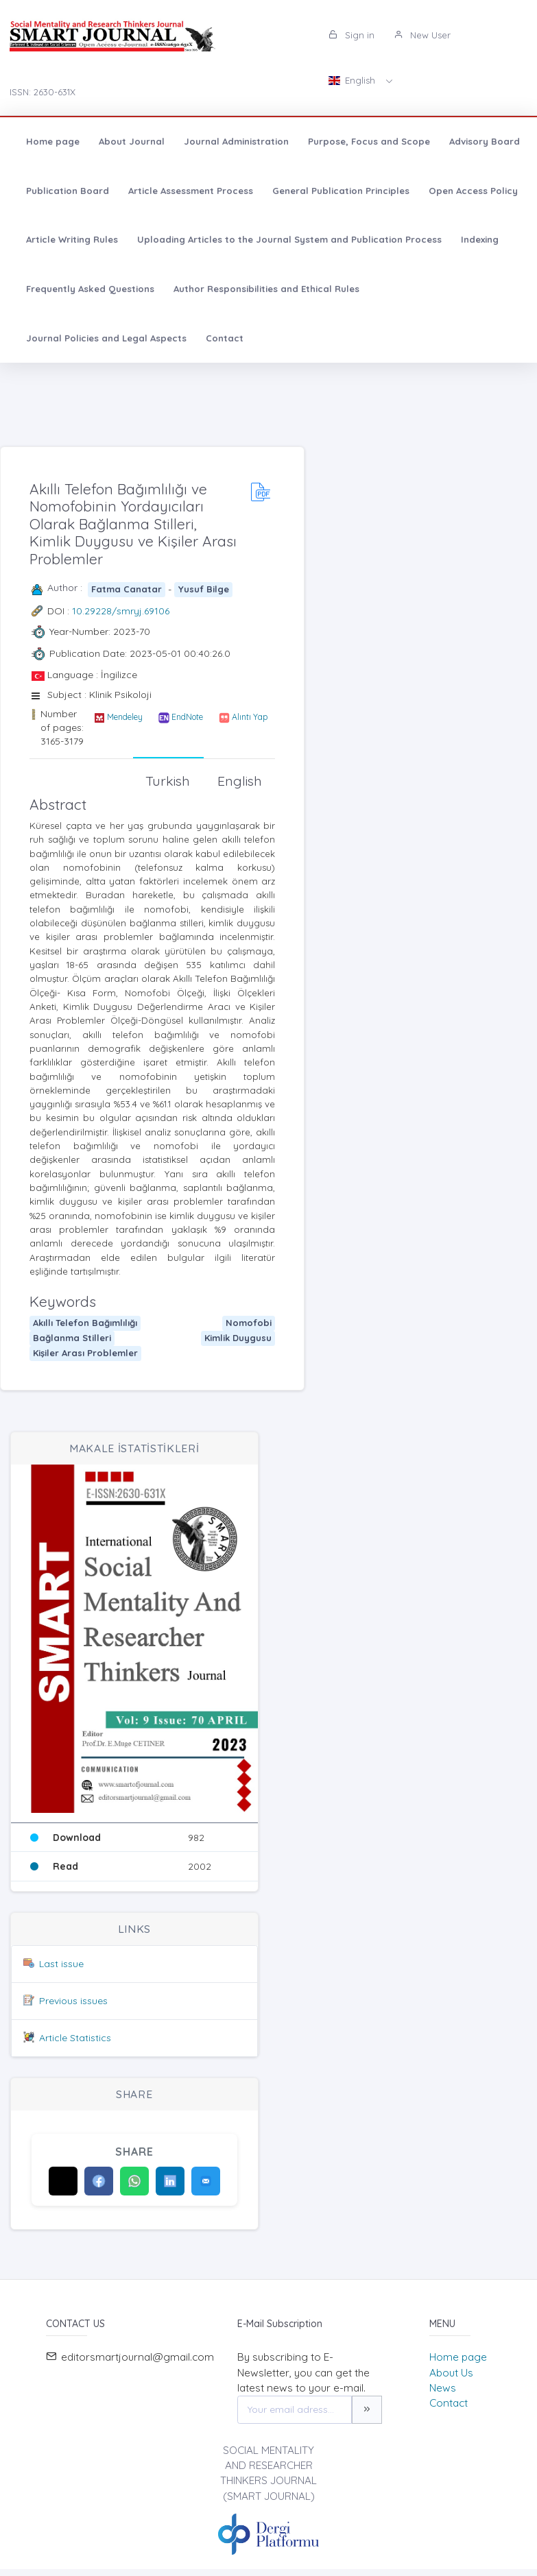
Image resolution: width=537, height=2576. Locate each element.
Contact (224, 338)
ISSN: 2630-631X (42, 91)
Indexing (480, 239)
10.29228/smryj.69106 (120, 611)
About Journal (132, 141)
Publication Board (67, 190)
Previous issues (73, 2001)
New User (422, 34)
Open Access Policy (473, 190)
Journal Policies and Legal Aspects (106, 338)
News (442, 2387)
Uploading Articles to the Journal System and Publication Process (289, 239)
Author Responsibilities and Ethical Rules (266, 288)
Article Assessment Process (190, 190)
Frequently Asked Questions (90, 288)
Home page (53, 141)
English (353, 80)
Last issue (61, 1964)
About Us (451, 2372)
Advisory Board (484, 141)
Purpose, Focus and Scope (369, 141)
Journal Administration (236, 141)
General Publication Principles (340, 190)
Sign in (351, 34)
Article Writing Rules (72, 239)
